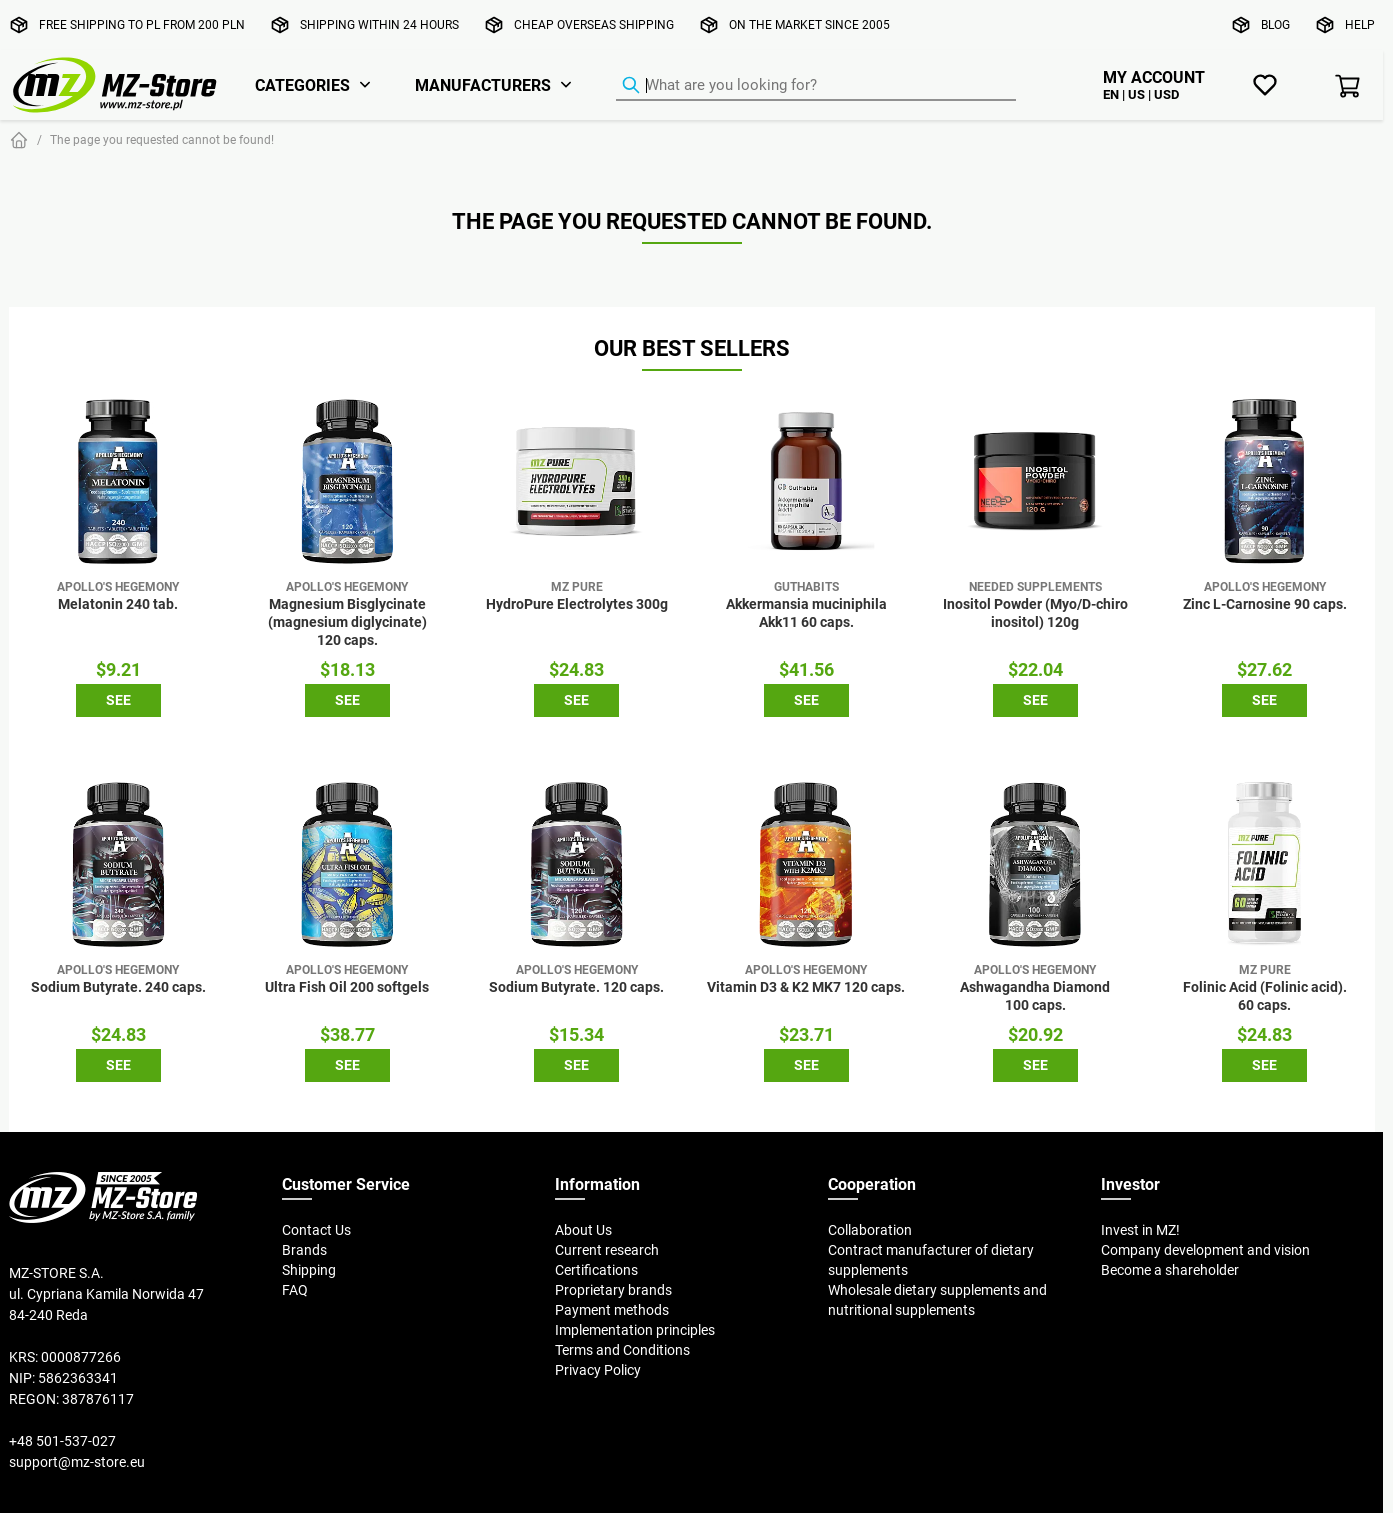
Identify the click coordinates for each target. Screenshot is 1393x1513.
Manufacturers (483, 85)
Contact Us (316, 1230)
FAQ (295, 1290)
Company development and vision (1205, 1250)
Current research (607, 1250)
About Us (583, 1230)
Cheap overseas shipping (594, 24)
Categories (302, 85)
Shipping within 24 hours (379, 24)
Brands (304, 1250)
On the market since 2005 (809, 24)
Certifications (596, 1270)
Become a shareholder (1170, 1270)
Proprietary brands (613, 1290)
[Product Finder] (816, 86)
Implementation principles (635, 1330)
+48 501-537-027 (62, 1441)
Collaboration (870, 1230)
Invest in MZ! (1140, 1230)
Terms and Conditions (622, 1350)
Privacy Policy (598, 1370)
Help (1360, 24)
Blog (1275, 24)
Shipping (309, 1270)
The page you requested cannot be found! (162, 139)
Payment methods (612, 1310)
